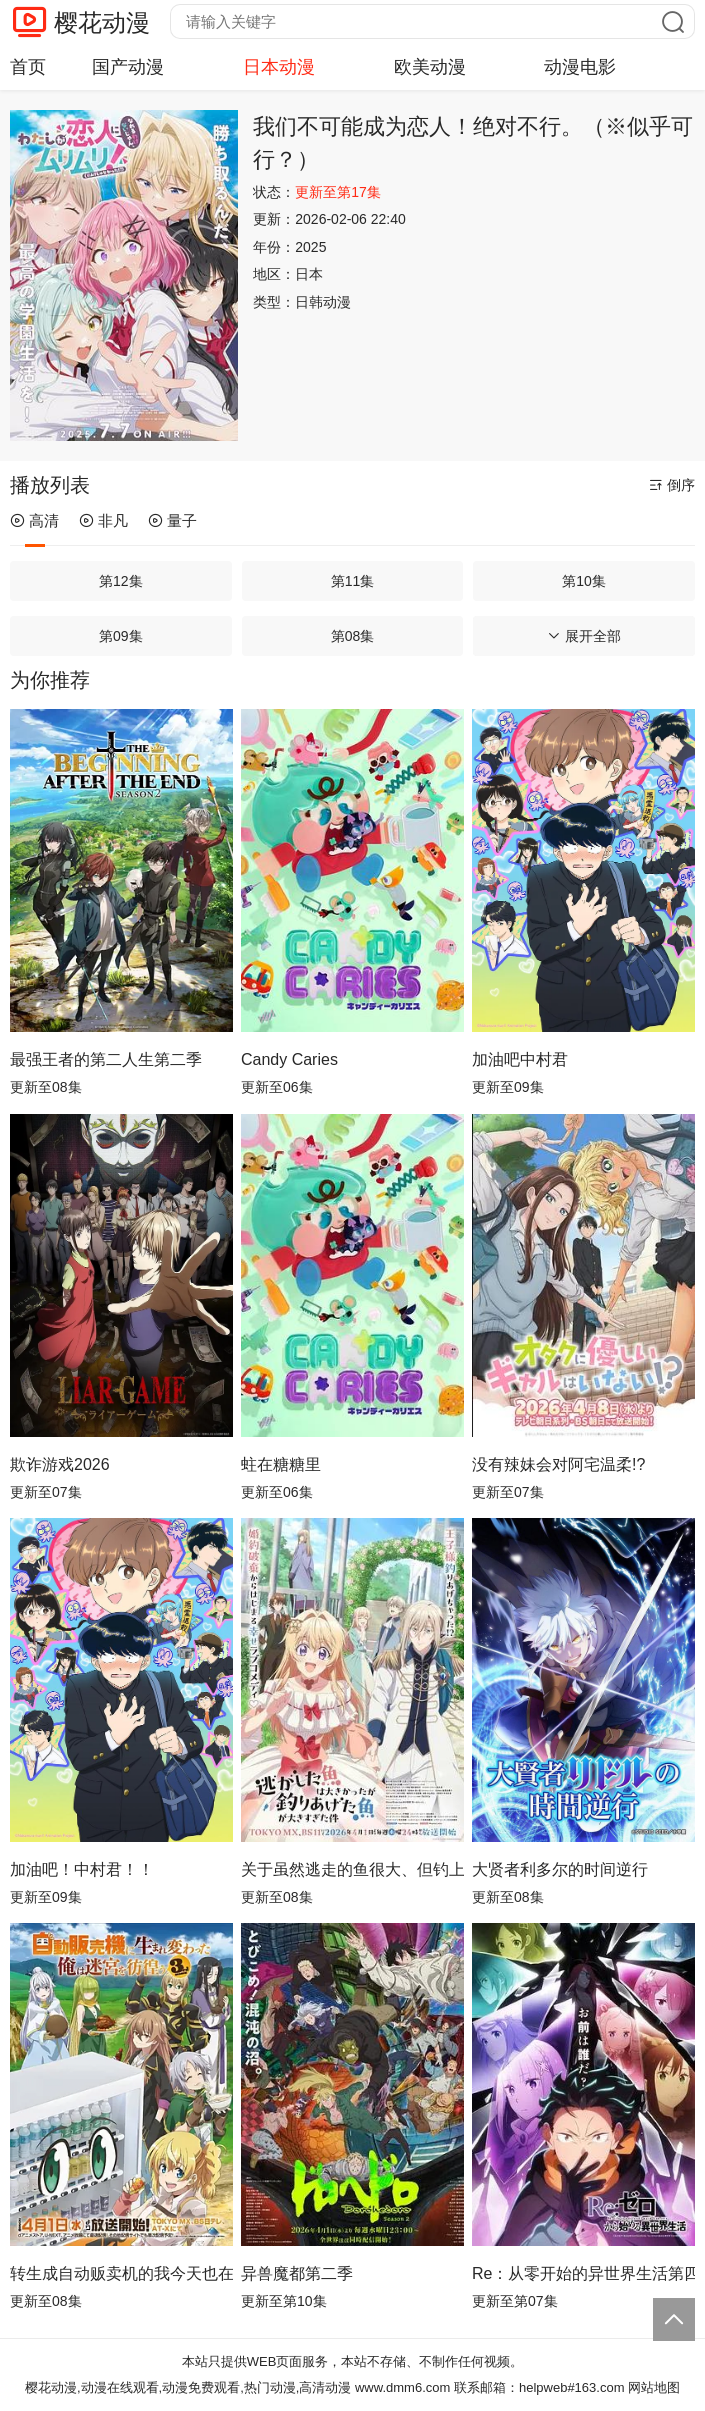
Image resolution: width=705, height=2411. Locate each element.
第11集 (353, 581)
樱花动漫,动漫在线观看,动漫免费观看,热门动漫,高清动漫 (188, 2387)
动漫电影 (580, 67)
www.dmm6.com (402, 2387)
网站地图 (654, 2387)
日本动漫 (279, 67)
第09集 (121, 636)
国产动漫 (128, 67)
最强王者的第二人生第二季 (106, 1059)
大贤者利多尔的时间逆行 (560, 1869)
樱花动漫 (102, 22)
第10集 (584, 581)
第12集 (121, 581)
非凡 (103, 520)
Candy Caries (289, 1059)
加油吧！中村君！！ (82, 1869)
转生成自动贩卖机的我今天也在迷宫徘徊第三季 (121, 2273)
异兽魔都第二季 (297, 2273)
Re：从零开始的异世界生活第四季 (583, 2273)
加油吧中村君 (520, 1059)
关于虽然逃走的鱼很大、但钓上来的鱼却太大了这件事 (352, 1869)
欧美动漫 (430, 67)
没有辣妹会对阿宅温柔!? (558, 1464)
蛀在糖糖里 (281, 1464)
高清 (34, 520)
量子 (172, 520)
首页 (28, 67)
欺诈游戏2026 (60, 1464)
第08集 (353, 636)
